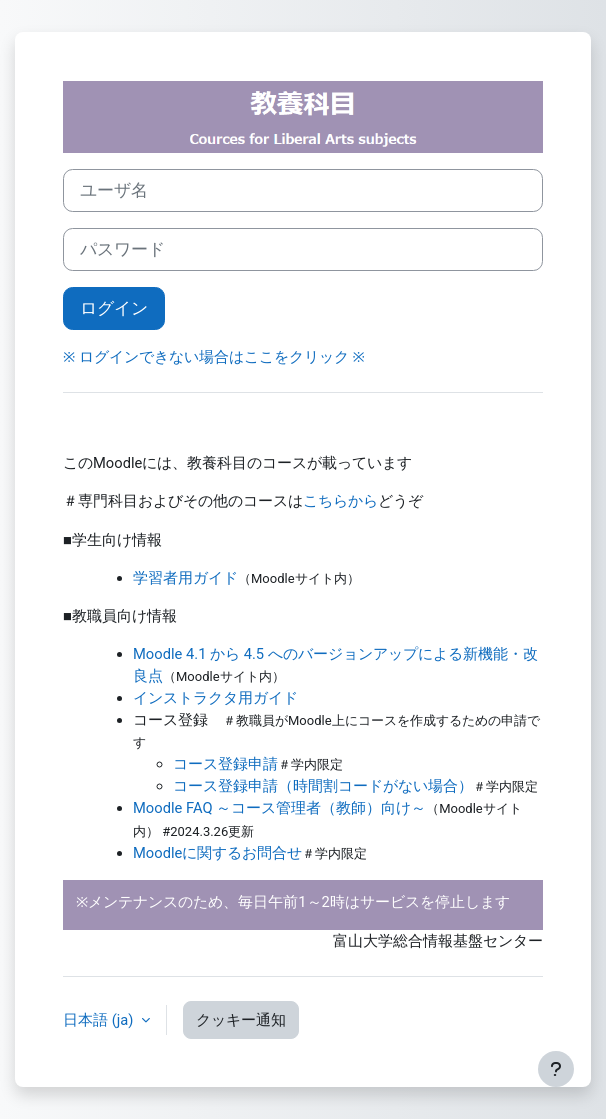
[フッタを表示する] (556, 1069)
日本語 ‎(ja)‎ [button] (100, 1020)
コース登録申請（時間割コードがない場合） (323, 786)
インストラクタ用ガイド (215, 698)
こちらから (340, 501)
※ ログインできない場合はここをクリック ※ (214, 357)
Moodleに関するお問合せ (217, 853)
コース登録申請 (225, 764)
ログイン (114, 308)
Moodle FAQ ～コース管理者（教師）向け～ (279, 808)
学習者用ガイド (185, 578)
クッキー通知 (241, 1020)
